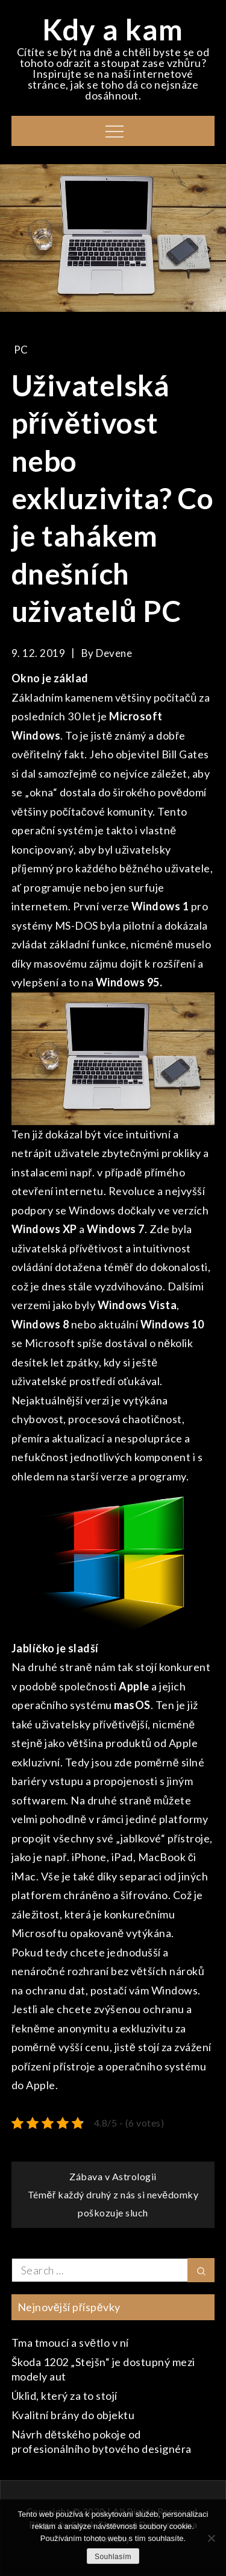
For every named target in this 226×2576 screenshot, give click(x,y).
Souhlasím (113, 2556)
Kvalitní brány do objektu (73, 2415)
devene (114, 653)
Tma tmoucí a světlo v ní (70, 2342)
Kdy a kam (113, 29)
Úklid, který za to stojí (64, 2395)
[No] (211, 2538)
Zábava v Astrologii (113, 2176)
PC (21, 349)
